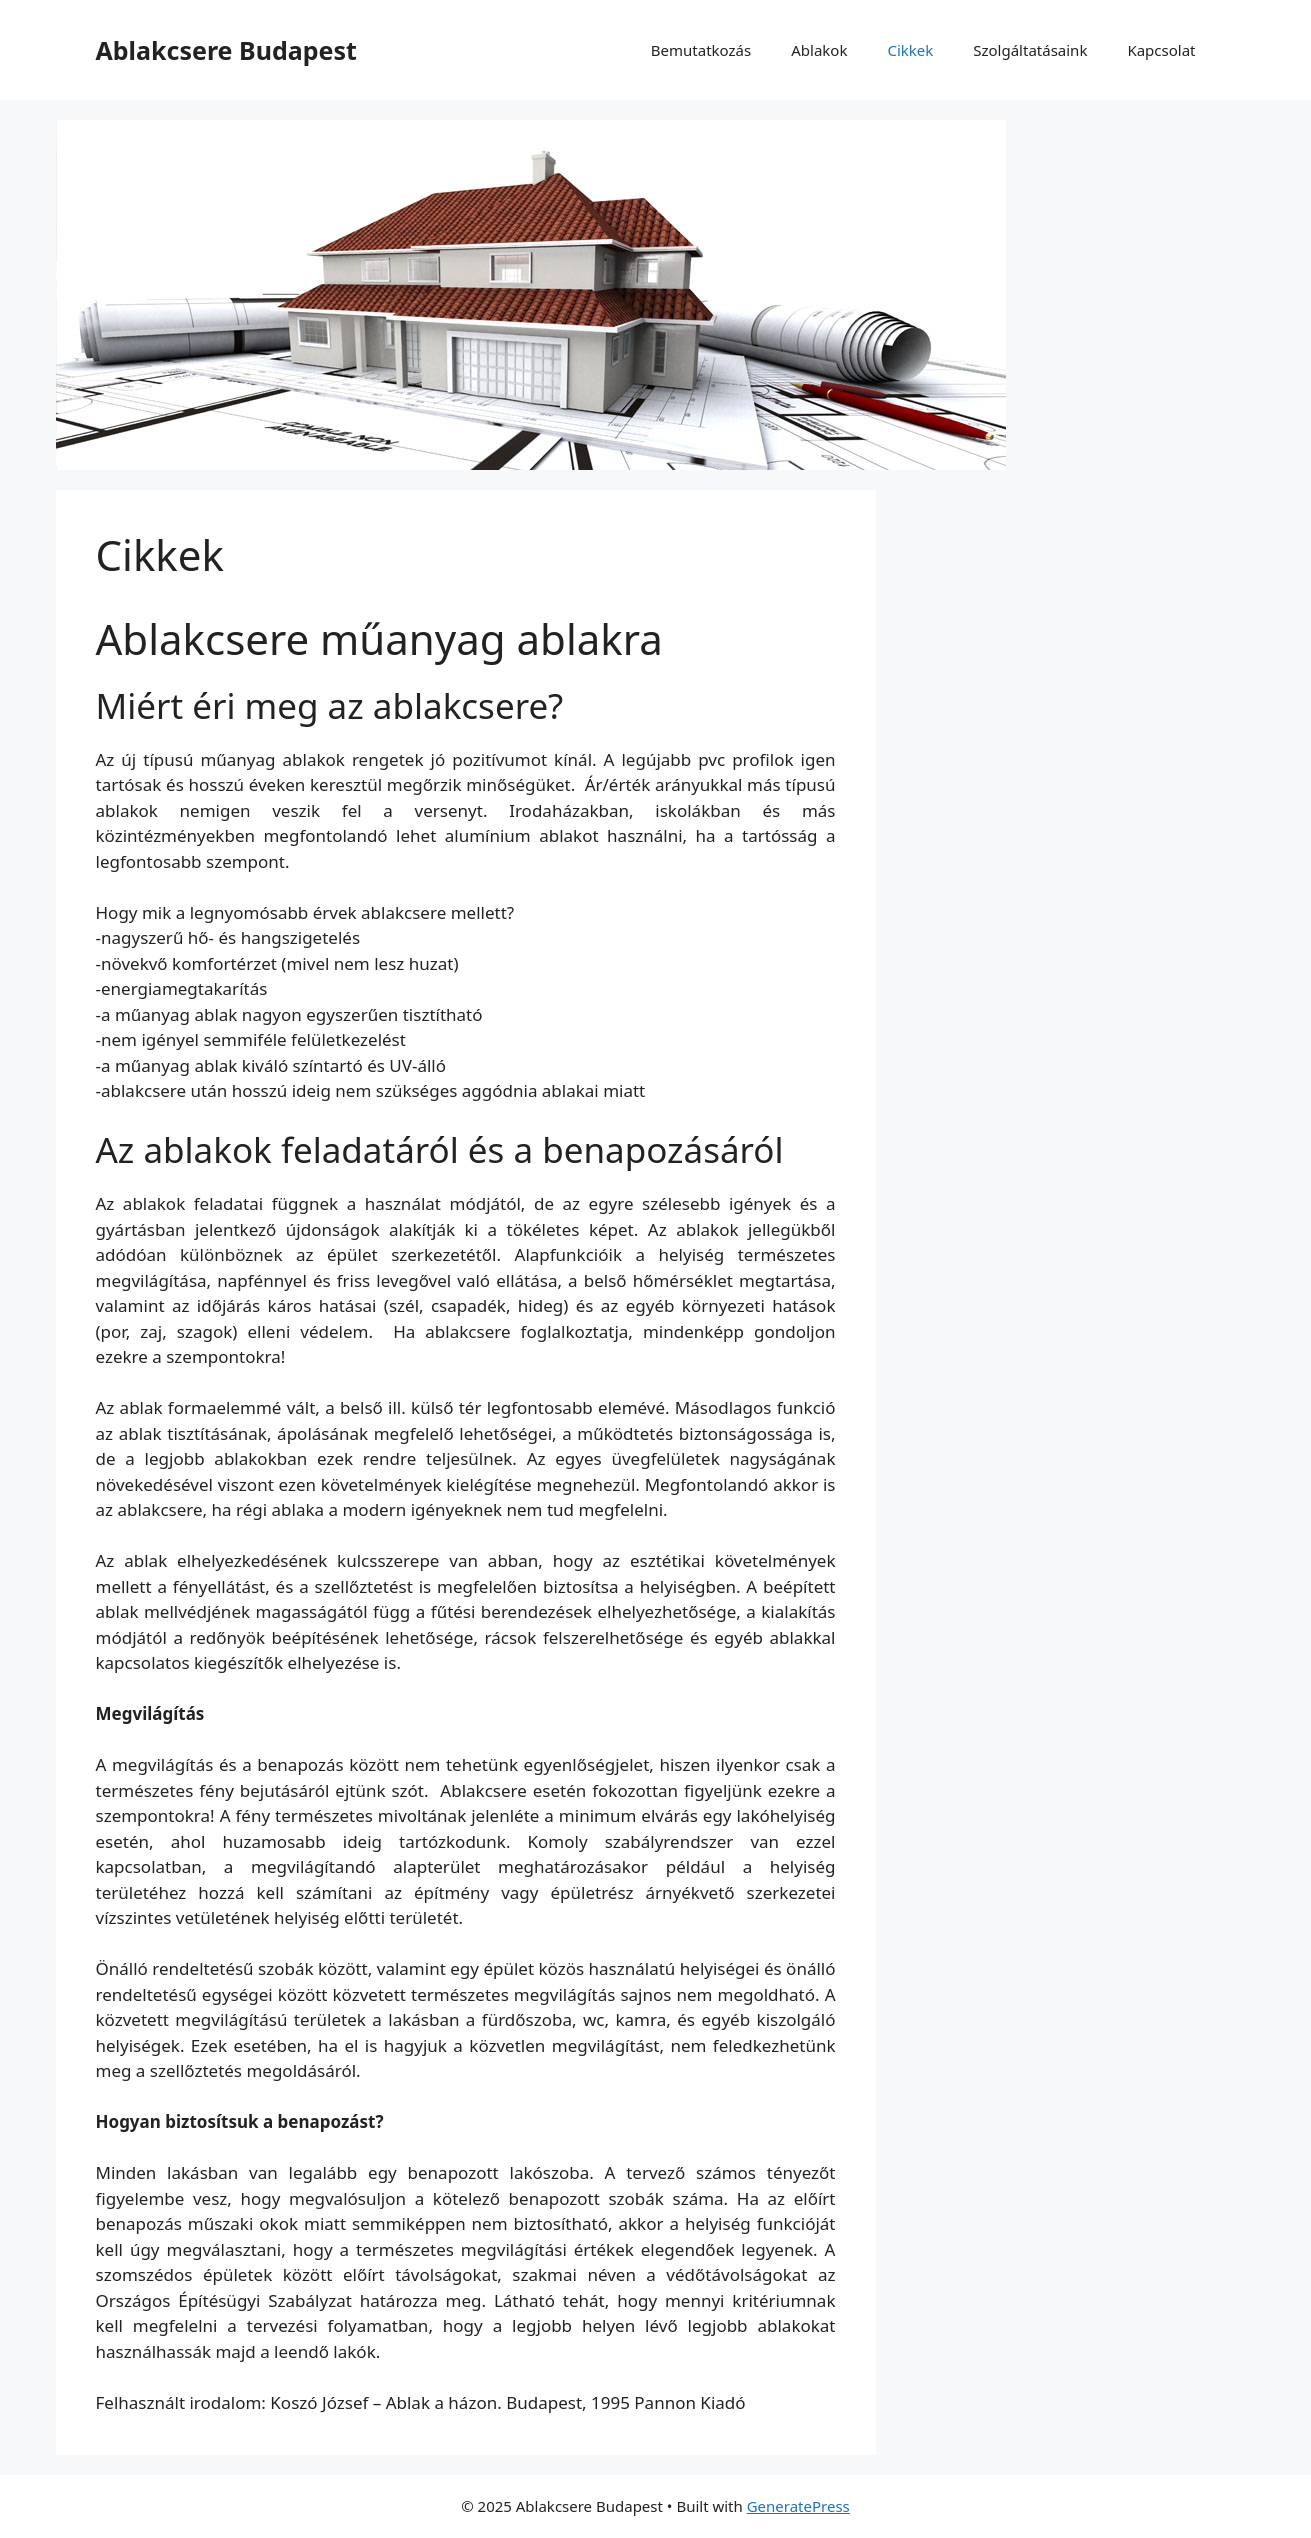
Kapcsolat (1161, 50)
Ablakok (819, 50)
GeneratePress (798, 2506)
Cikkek (910, 50)
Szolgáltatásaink (1030, 50)
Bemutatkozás (701, 50)
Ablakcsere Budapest (226, 50)
